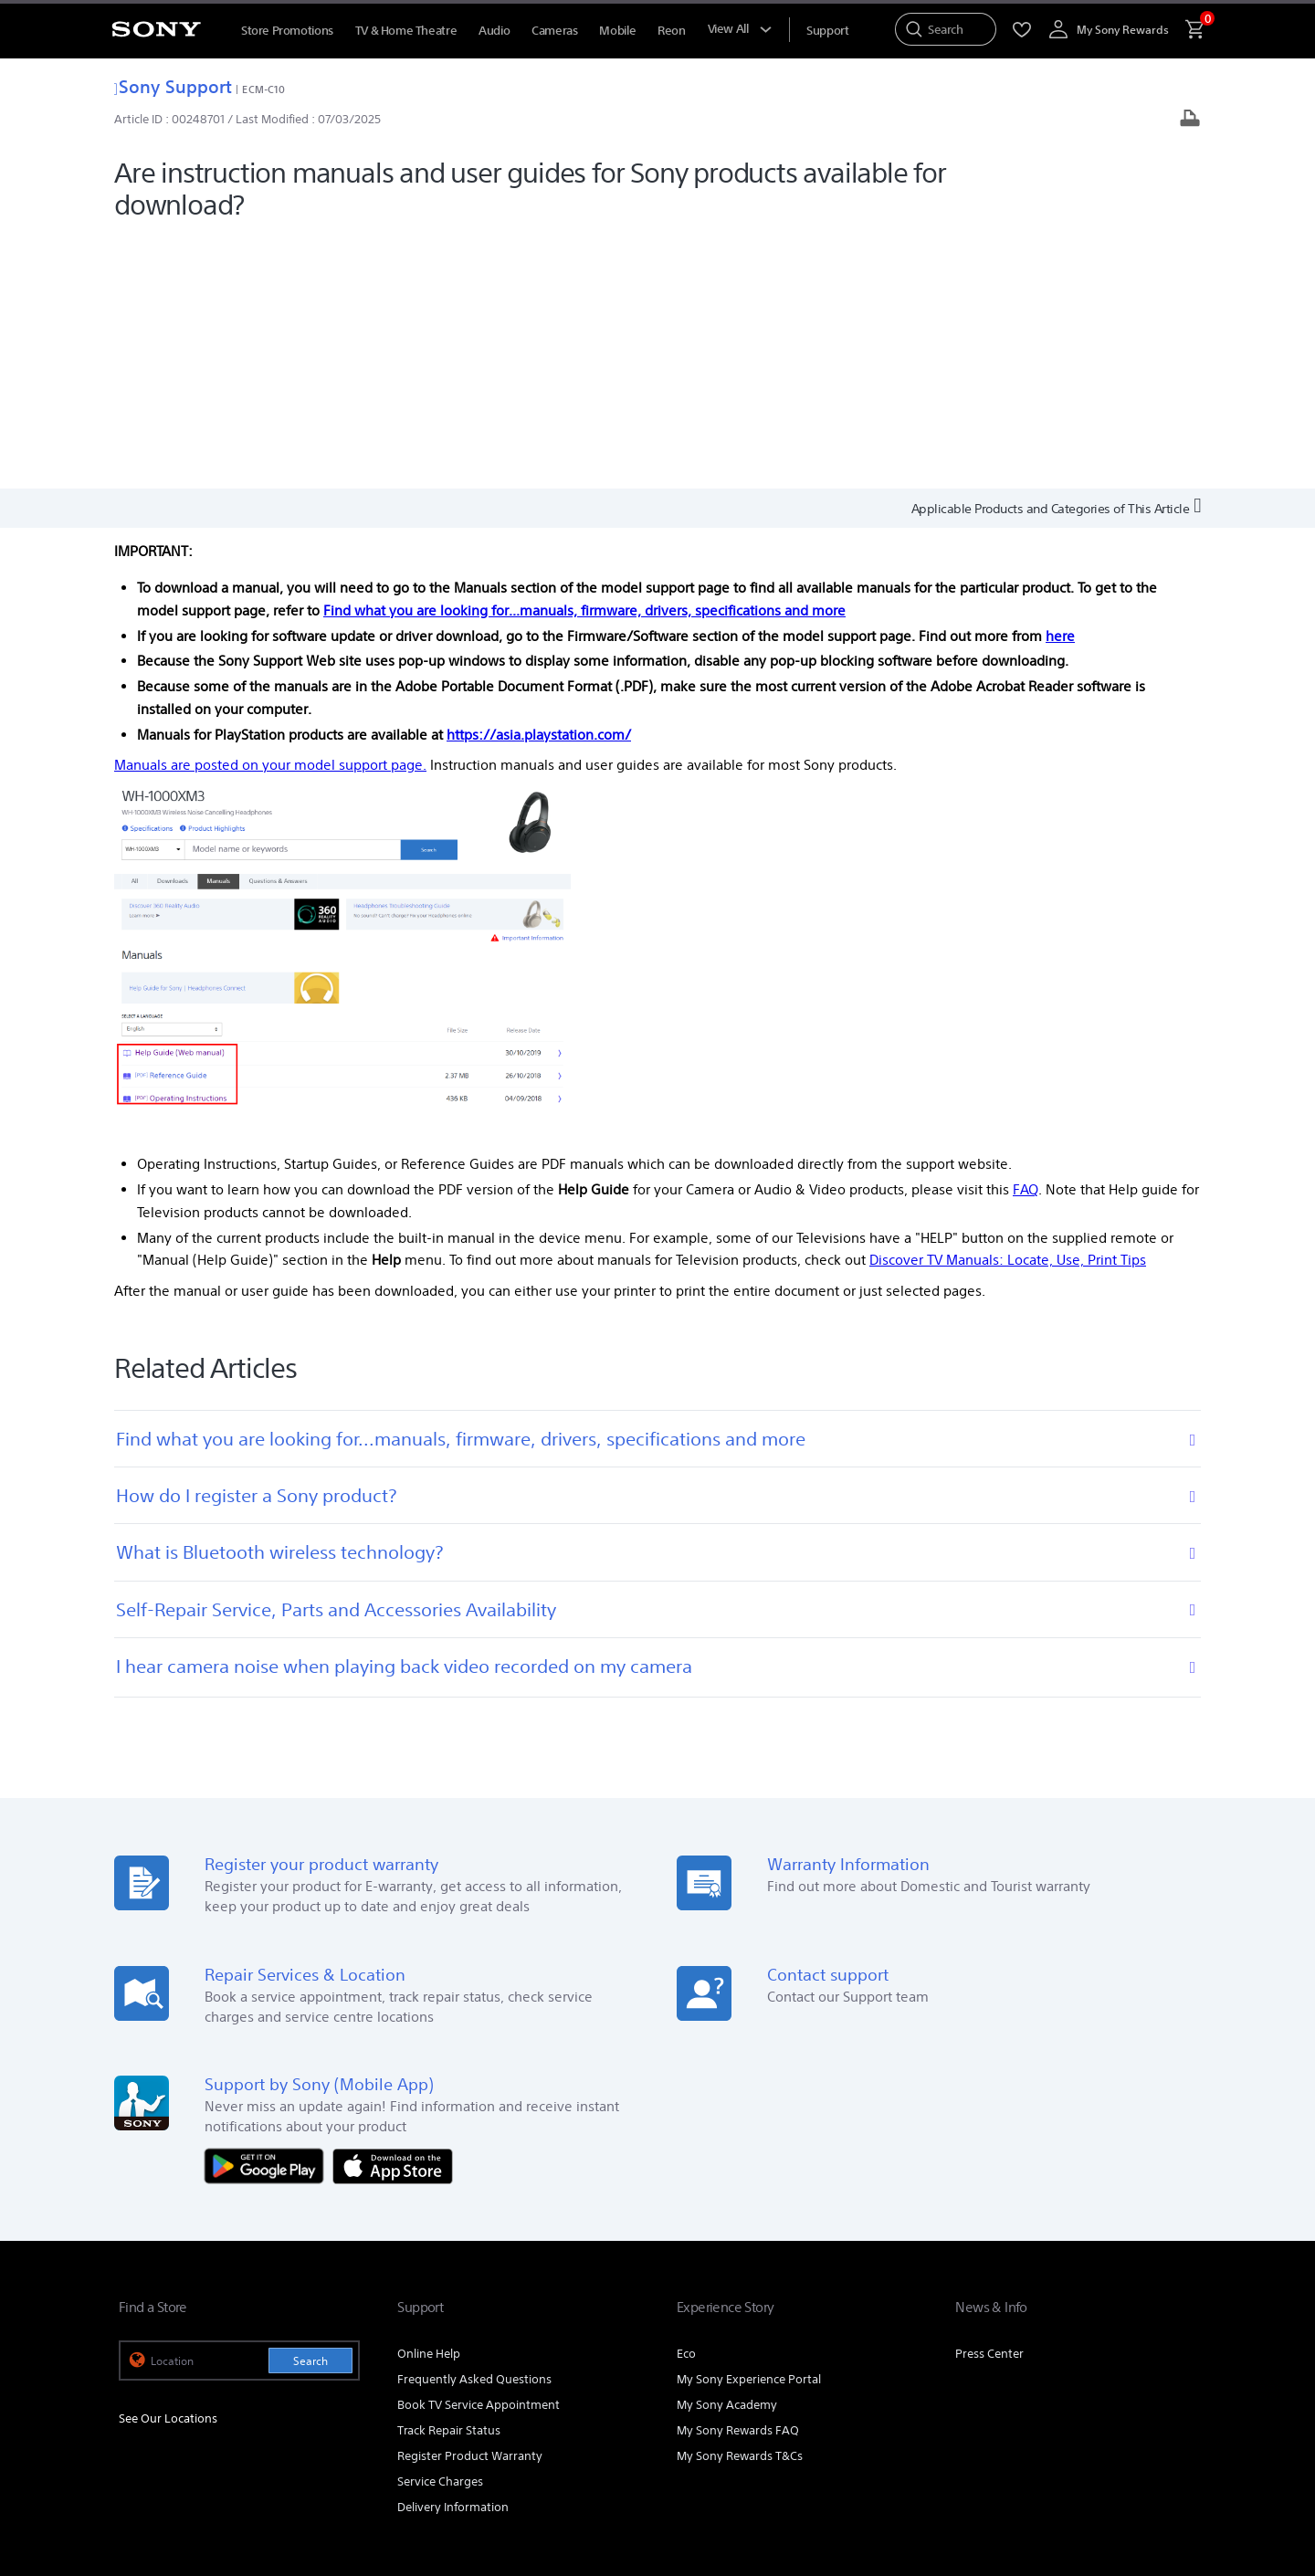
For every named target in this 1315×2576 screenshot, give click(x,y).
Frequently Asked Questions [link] (474, 2126)
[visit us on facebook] (1099, 2388)
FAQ (1025, 936)
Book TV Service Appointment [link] (478, 2152)
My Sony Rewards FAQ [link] (738, 2177)
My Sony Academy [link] (727, 2152)
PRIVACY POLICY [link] (276, 2475)
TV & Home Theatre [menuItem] (406, 30)
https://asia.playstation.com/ (539, 480)
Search (310, 2108)
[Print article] (1190, 120)
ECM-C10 (263, 89)
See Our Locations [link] (168, 2165)
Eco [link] (686, 2100)
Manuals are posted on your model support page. (270, 511)
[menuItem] (827, 30)
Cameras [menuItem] (554, 30)
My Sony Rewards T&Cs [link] (740, 2203)
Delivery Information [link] (453, 2254)
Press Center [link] (989, 2100)
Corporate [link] (1031, 2343)
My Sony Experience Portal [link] (749, 2126)
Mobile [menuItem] (617, 30)
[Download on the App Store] (392, 1911)
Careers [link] (1098, 2343)
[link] (157, 2391)
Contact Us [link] (1166, 2343)
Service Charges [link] (440, 2228)
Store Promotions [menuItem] (287, 30)
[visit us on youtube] (1059, 2388)
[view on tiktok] (1177, 2388)
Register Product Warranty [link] (469, 2203)
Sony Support (173, 86)
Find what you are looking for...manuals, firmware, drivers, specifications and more (584, 357)
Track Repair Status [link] (448, 2177)
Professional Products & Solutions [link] (893, 2343)
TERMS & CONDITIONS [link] (172, 2475)
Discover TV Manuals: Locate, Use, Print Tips (1007, 1006)
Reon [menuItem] (671, 30)
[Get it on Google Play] (268, 1911)
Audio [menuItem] (494, 30)
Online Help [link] (428, 2100)
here (1060, 382)
